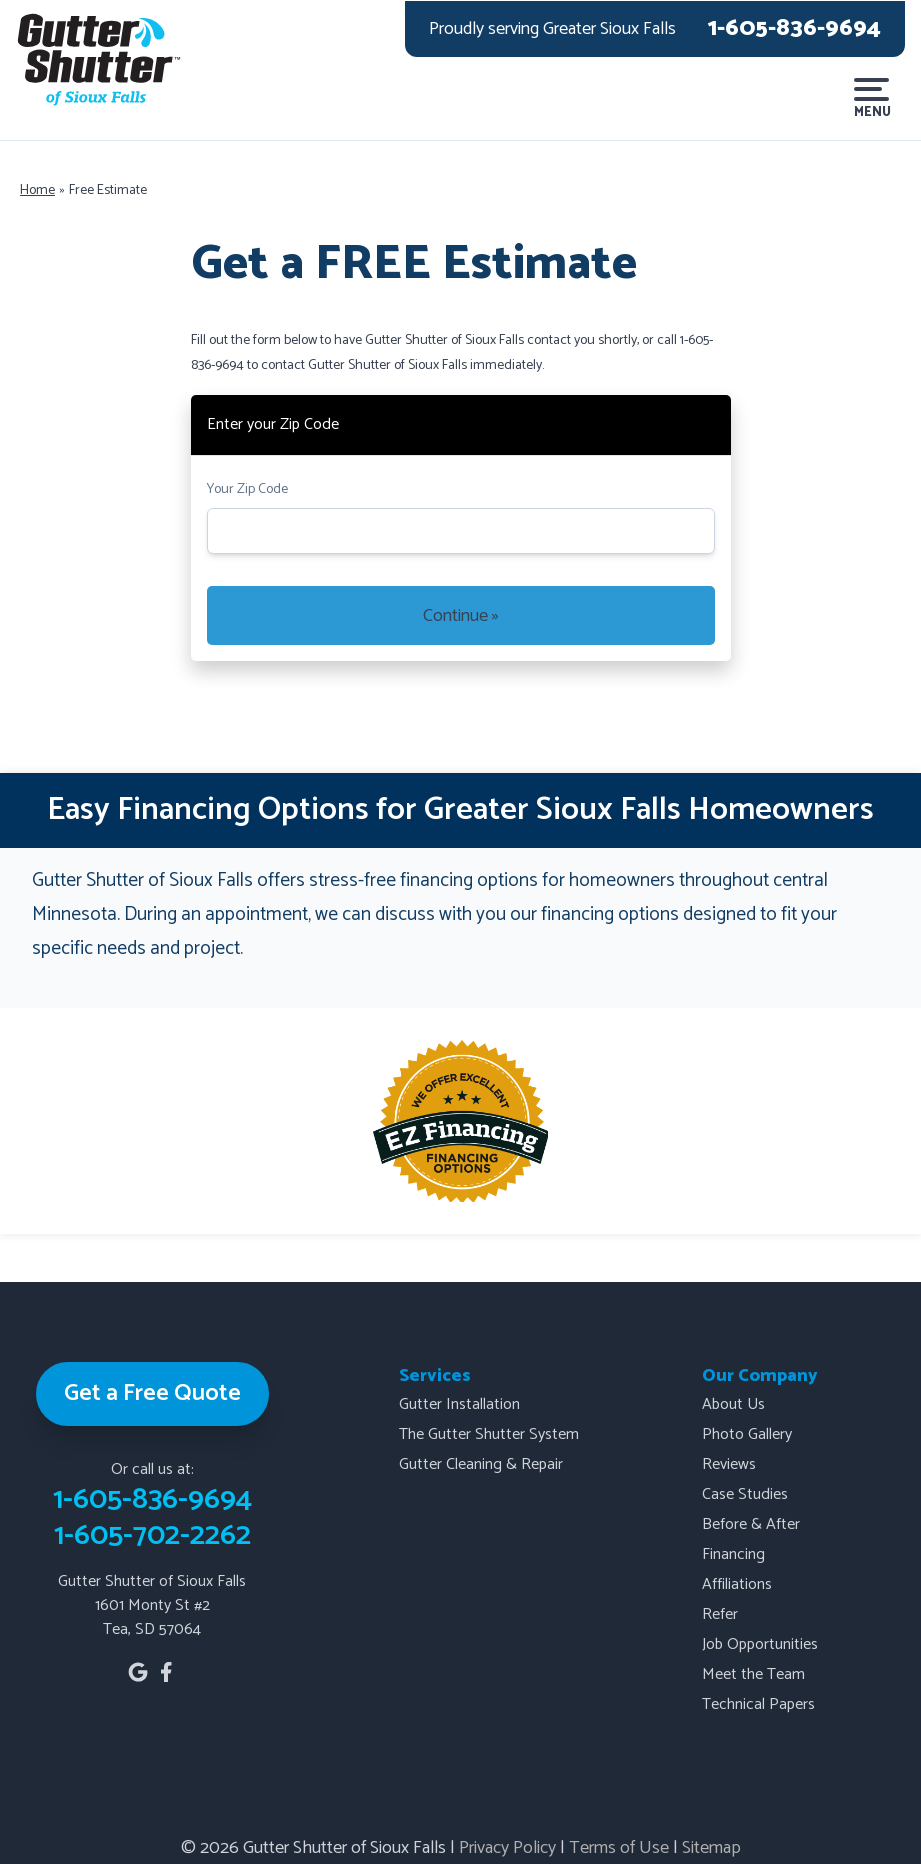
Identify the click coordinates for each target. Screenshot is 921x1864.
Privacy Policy (507, 1848)
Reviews (729, 1464)
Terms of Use (619, 1848)
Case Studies (745, 1494)
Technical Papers (758, 1704)
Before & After (751, 1524)
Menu (871, 99)
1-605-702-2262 (152, 1535)
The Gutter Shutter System (489, 1434)
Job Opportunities (760, 1644)
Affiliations (737, 1584)
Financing (733, 1554)
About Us (733, 1404)
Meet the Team (753, 1674)
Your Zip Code (247, 489)
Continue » (461, 616)
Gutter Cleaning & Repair (481, 1464)
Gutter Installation (459, 1404)
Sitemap (711, 1848)
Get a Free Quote (152, 1393)
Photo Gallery (747, 1434)
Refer (720, 1614)
